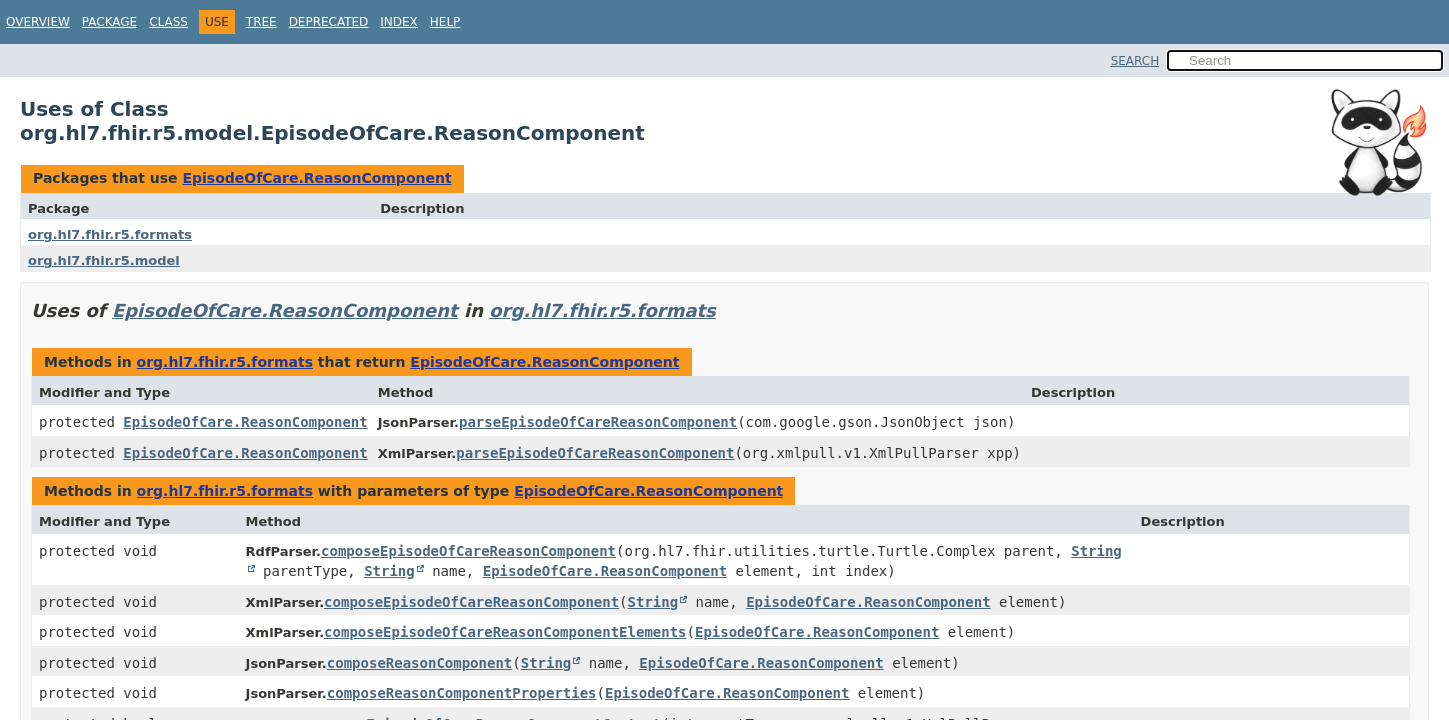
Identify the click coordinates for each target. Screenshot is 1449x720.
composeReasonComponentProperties (462, 693)
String (389, 571)
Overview (38, 22)
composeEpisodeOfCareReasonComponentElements (505, 632)
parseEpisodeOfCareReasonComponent (598, 422)
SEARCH (1135, 61)
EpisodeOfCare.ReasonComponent (316, 178)
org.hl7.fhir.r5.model (104, 260)
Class (168, 22)
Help (445, 22)
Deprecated (329, 22)
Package (109, 22)
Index (399, 22)
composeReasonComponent (419, 663)
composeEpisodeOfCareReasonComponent (468, 551)
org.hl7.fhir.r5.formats (110, 234)
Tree (261, 22)
